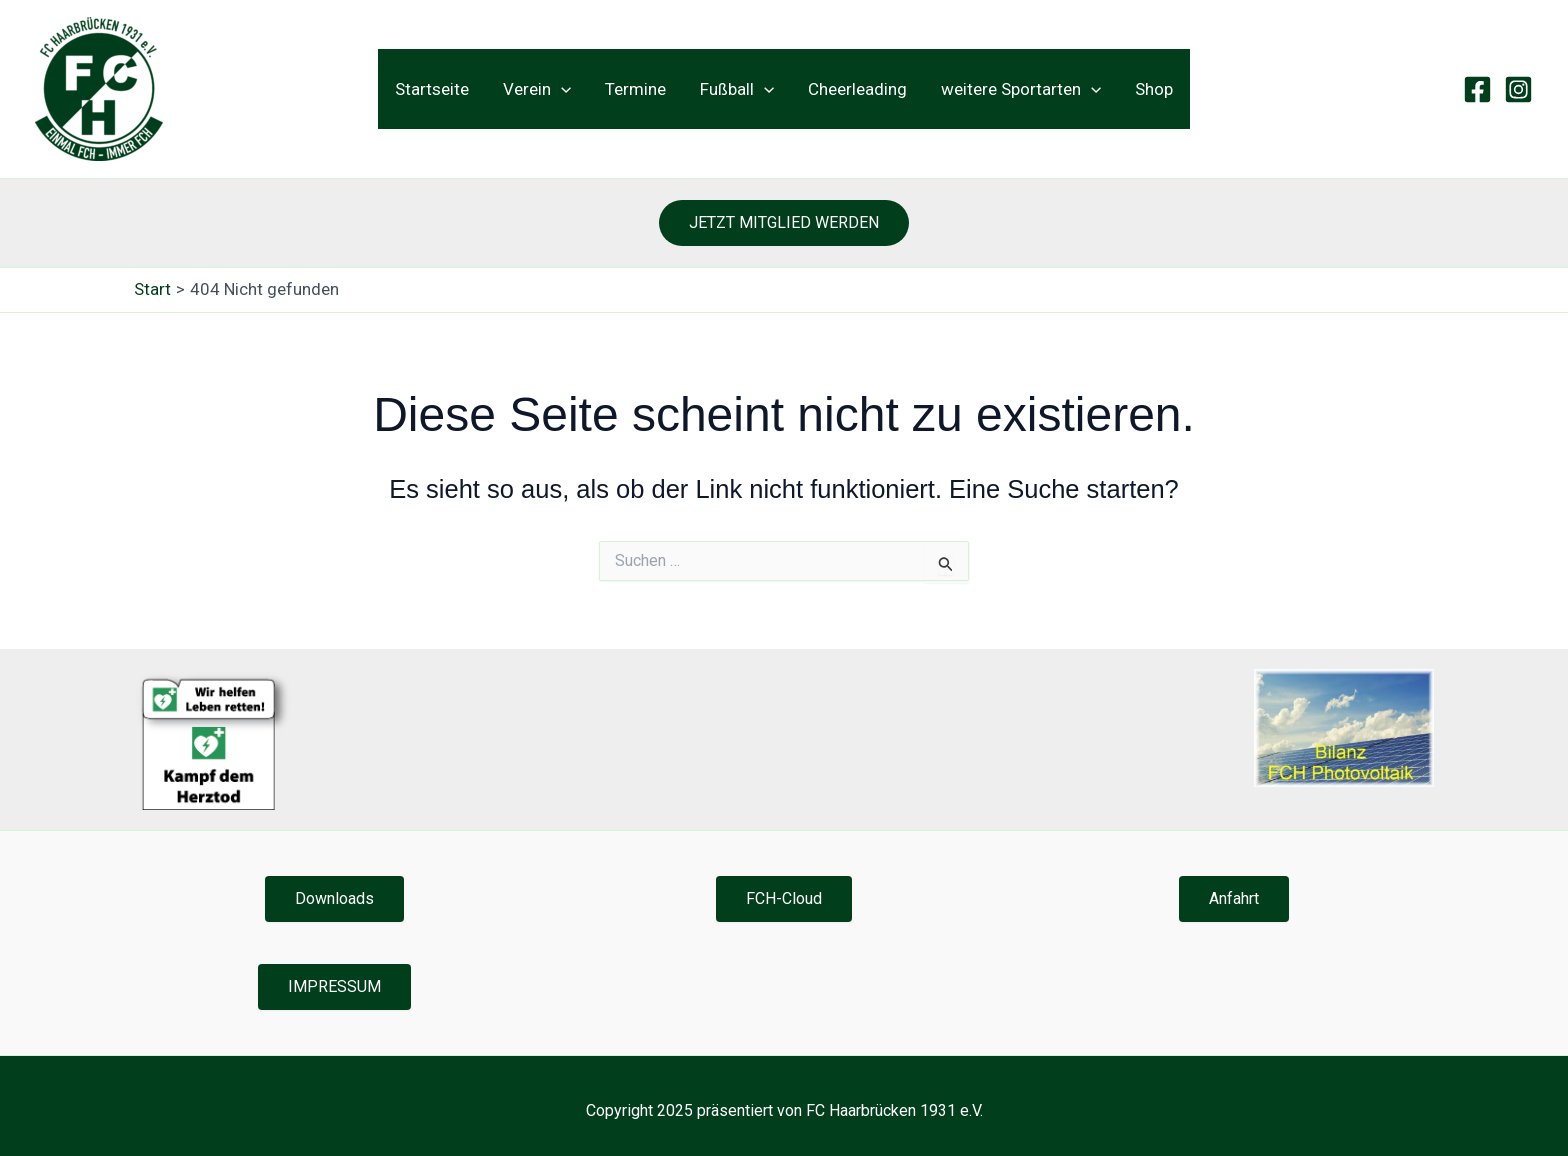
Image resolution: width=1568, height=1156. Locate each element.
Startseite (432, 89)
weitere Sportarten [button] (1021, 89)
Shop (1154, 89)
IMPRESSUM (334, 986)
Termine (635, 89)
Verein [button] (537, 89)
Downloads (334, 898)
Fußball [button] (737, 89)
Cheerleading (857, 89)
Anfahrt (1234, 898)
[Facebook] (1477, 89)
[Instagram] (1518, 89)
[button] (561, 89)
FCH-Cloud (784, 898)
